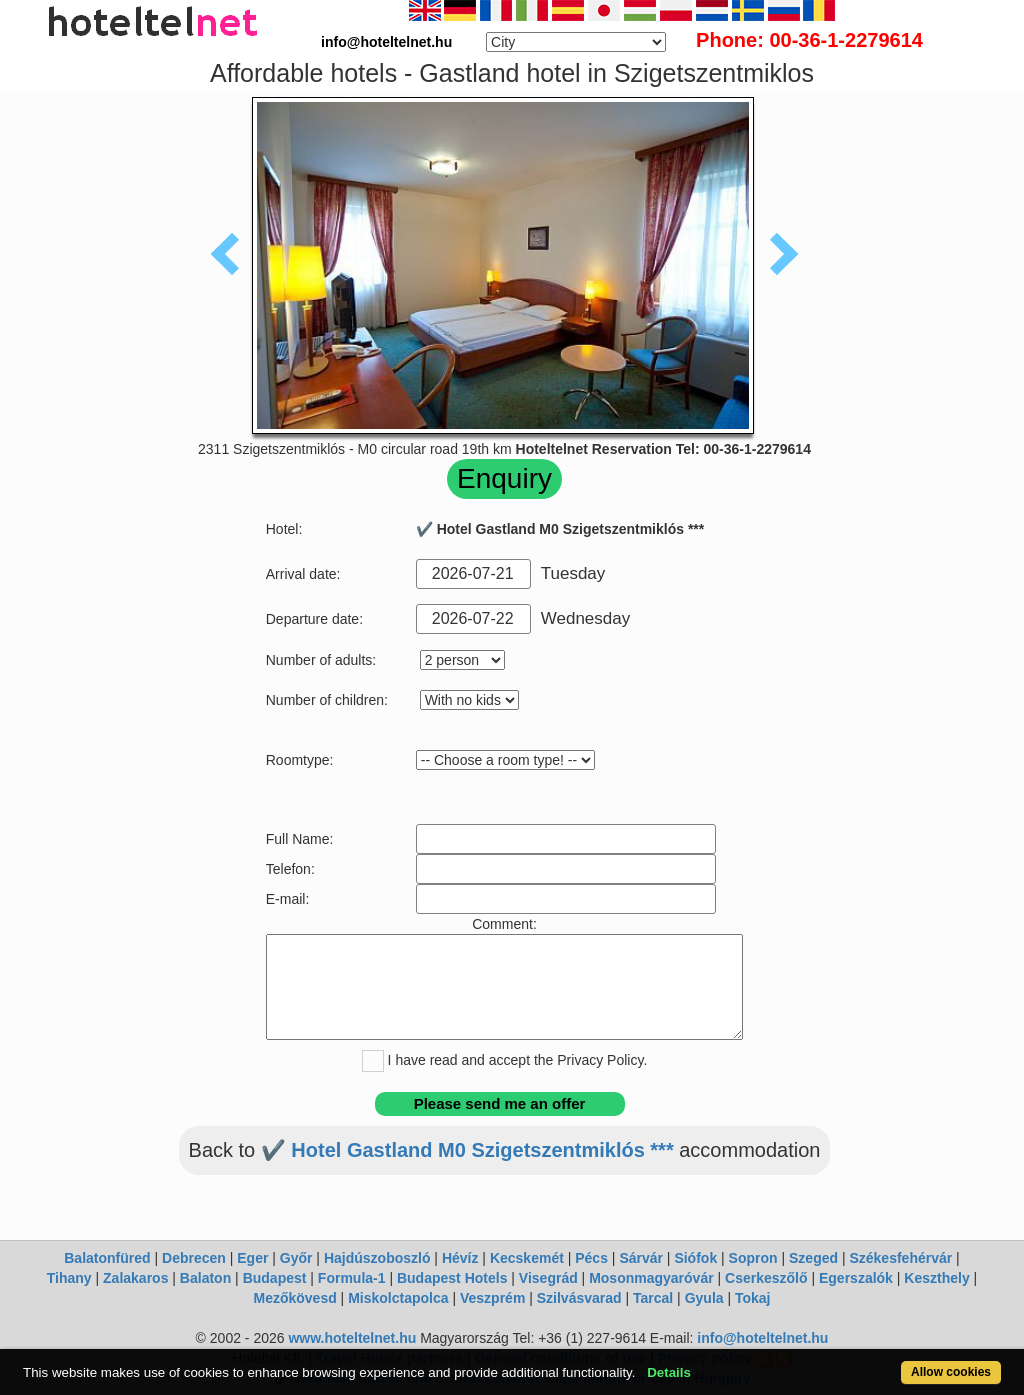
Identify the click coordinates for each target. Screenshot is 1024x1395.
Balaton (205, 1278)
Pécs (591, 1258)
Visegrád (548, 1278)
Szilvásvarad (579, 1298)
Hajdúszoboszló (377, 1258)
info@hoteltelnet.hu (762, 1338)
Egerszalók (856, 1278)
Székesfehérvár (900, 1258)
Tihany (69, 1278)
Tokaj (753, 1298)
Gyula (704, 1298)
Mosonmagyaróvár (651, 1278)
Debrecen (194, 1258)
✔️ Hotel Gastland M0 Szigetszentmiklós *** (467, 1150)
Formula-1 (352, 1278)
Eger (252, 1258)
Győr (296, 1258)
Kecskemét (527, 1258)
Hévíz (460, 1258)
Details (669, 1372)
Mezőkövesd (294, 1298)
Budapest (275, 1278)
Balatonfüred (107, 1258)
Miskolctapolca (398, 1298)
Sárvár (641, 1258)
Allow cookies (951, 1372)
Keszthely (936, 1278)
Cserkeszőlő (766, 1278)
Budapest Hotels (452, 1278)
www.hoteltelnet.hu (352, 1338)
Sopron (753, 1258)
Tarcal (653, 1298)
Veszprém (492, 1298)
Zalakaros (135, 1278)
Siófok (695, 1258)
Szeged (813, 1258)
